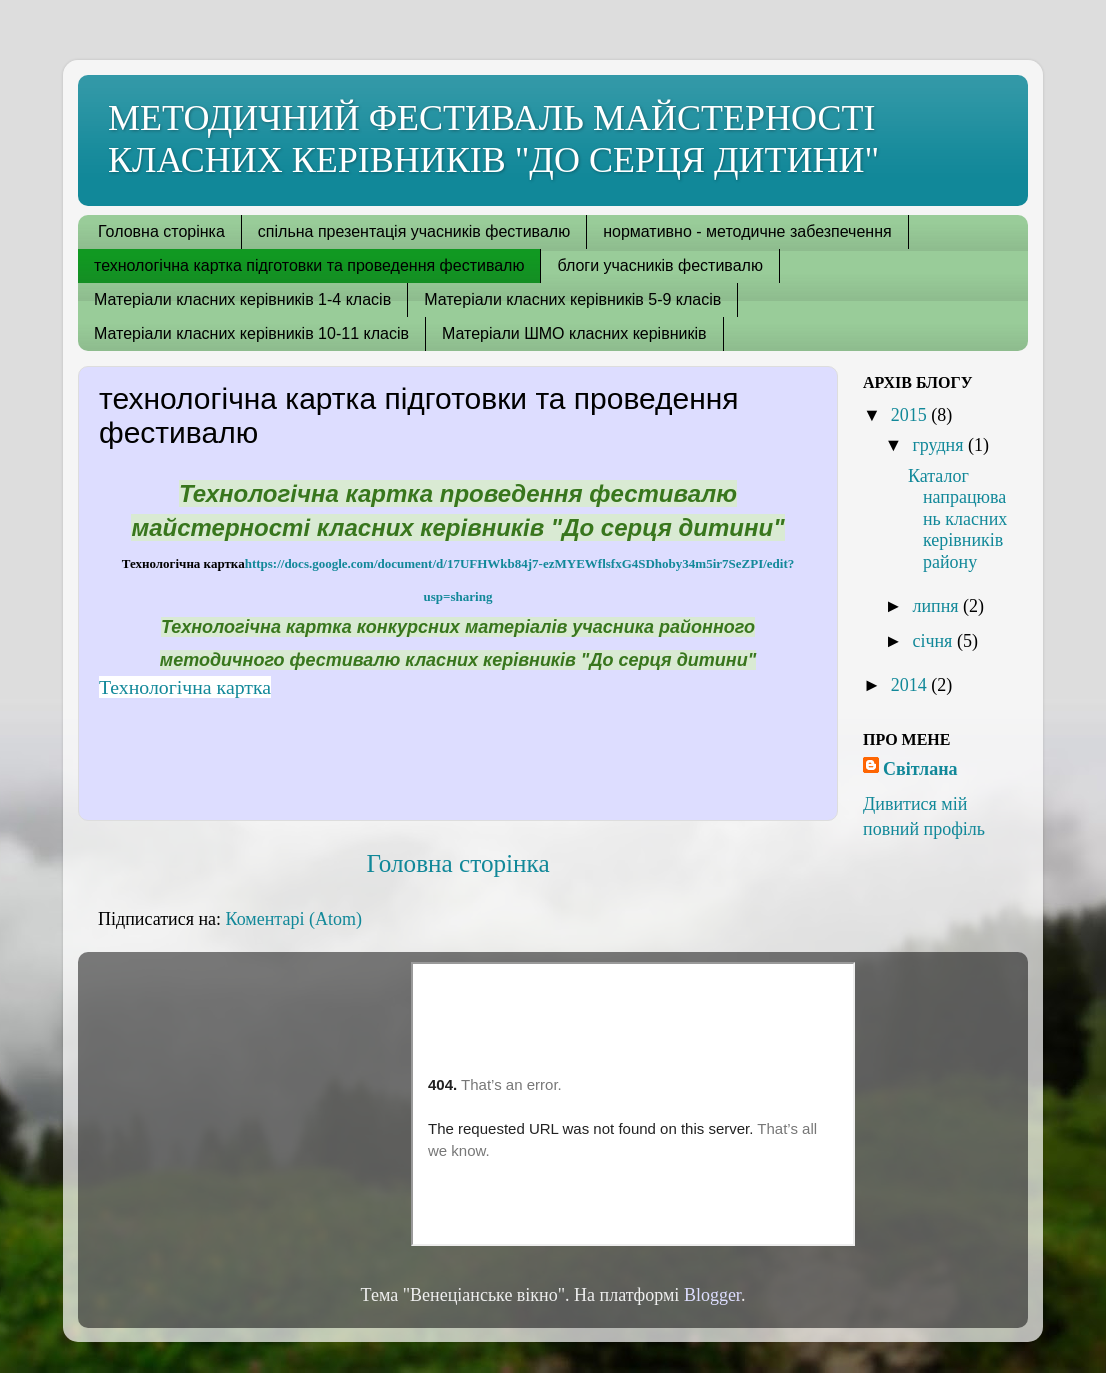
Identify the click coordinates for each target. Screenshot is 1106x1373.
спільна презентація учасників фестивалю (414, 231)
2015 (911, 415)
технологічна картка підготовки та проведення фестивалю (309, 265)
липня (937, 606)
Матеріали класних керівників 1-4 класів (242, 299)
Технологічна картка (185, 687)
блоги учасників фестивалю (659, 265)
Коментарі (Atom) (294, 919)
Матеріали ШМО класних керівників (574, 333)
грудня (940, 445)
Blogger (712, 1295)
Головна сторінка (161, 231)
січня (934, 641)
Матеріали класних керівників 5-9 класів (572, 299)
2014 (911, 685)
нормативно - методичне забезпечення (747, 231)
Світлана (920, 769)
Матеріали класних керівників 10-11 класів (251, 333)
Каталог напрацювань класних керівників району (957, 519)
